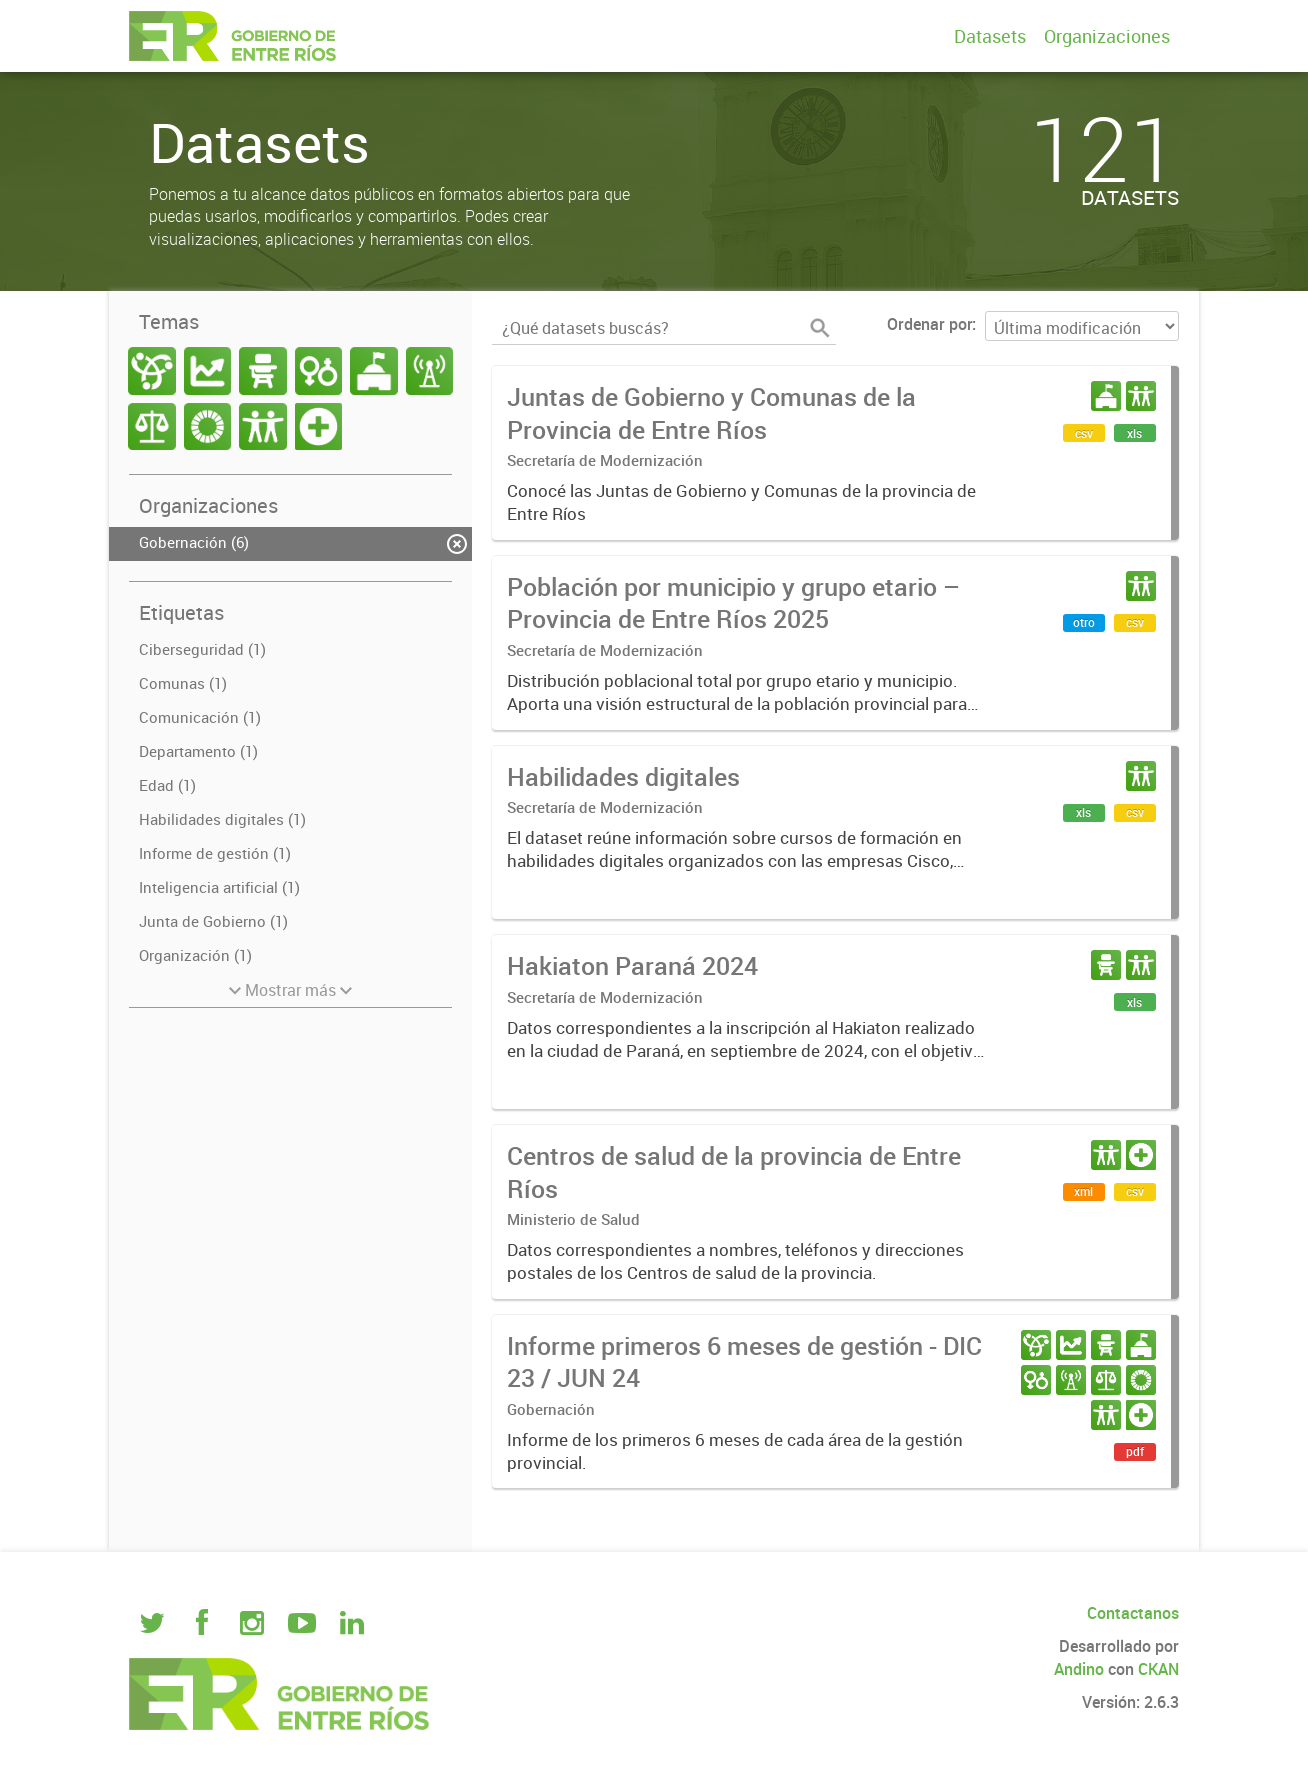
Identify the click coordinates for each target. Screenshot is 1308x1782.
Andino (1079, 1669)
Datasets (990, 36)
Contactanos (1133, 1613)
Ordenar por (929, 324)
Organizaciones (1107, 36)
